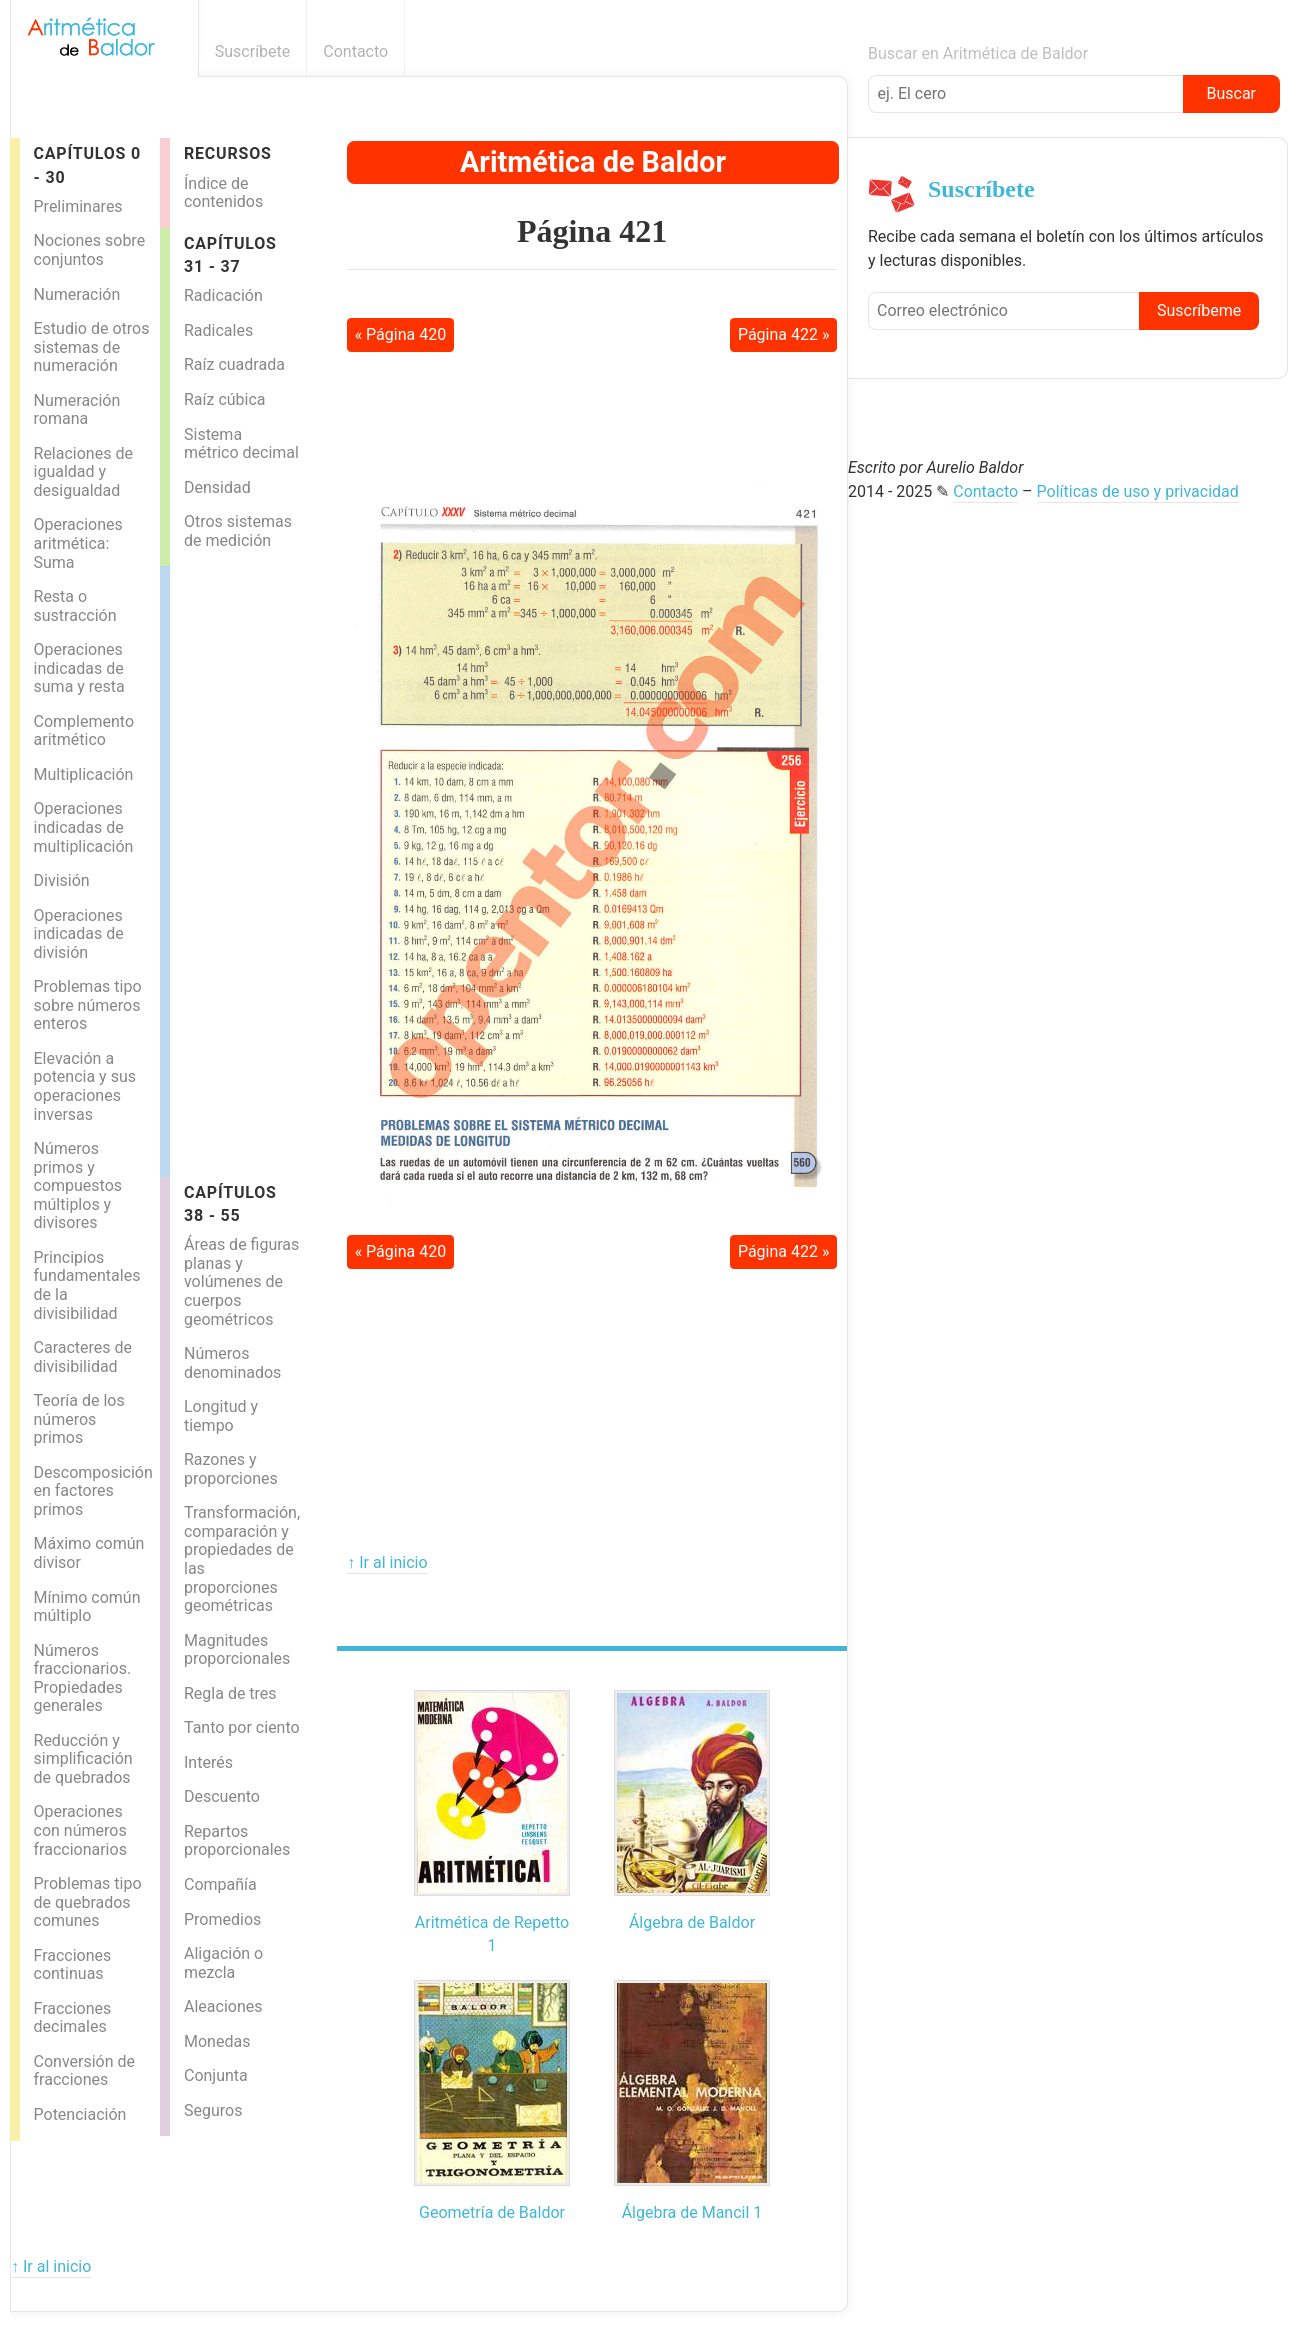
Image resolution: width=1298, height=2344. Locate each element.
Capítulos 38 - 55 (230, 1204)
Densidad (217, 487)
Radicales (218, 330)
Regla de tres (230, 1693)
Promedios (222, 1919)
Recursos (228, 153)
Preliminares (78, 206)
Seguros (213, 2110)
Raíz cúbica (225, 399)
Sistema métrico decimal (241, 444)
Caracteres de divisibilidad (83, 1357)
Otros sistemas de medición (238, 531)
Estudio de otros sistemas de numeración (92, 347)
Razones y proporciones (231, 1469)
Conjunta (216, 2075)
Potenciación (80, 2114)
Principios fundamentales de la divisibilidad (87, 1285)
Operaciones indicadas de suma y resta (79, 668)
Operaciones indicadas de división (79, 934)
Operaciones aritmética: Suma (78, 543)
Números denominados (232, 1363)
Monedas (217, 2041)
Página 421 (592, 231)
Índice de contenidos (223, 193)
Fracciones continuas (73, 1965)
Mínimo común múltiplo (87, 1607)
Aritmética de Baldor (593, 162)
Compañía (220, 1884)
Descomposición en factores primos (93, 1491)
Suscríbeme (1199, 310)
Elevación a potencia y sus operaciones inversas (85, 1086)
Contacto (355, 51)
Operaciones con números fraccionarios (80, 1830)
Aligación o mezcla (223, 1963)
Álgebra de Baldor (692, 1922)
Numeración (77, 294)
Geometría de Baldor (492, 2212)
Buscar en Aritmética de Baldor (978, 53)
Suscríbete (253, 51)
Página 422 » (784, 334)
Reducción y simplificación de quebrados (83, 1759)
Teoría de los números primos (79, 1419)
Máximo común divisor (89, 1553)
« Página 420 (401, 334)
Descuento (222, 1796)
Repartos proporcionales (237, 1841)
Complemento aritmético (84, 731)
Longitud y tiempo (221, 1416)
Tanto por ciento (242, 1727)
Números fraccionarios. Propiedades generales (83, 1678)
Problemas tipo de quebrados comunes (88, 1902)
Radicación (223, 295)
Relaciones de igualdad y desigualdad (83, 472)
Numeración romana (77, 410)
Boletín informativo (836, 51)
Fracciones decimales (73, 2018)
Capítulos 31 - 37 (230, 255)
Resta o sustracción (75, 606)
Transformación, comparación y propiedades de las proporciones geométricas (242, 1559)
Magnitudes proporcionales (237, 1650)
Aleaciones (223, 2006)
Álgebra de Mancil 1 (692, 2212)
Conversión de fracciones (85, 2071)
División (62, 880)
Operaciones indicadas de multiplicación (84, 827)
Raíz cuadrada (234, 364)
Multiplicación (84, 774)
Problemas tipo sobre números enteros (88, 1005)
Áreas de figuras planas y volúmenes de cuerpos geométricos (241, 1281)
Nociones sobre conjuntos (90, 250)
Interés (208, 1762)
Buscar (1231, 93)
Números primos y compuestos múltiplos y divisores (78, 1185)
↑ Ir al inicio (387, 1562)
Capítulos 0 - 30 (87, 165)
